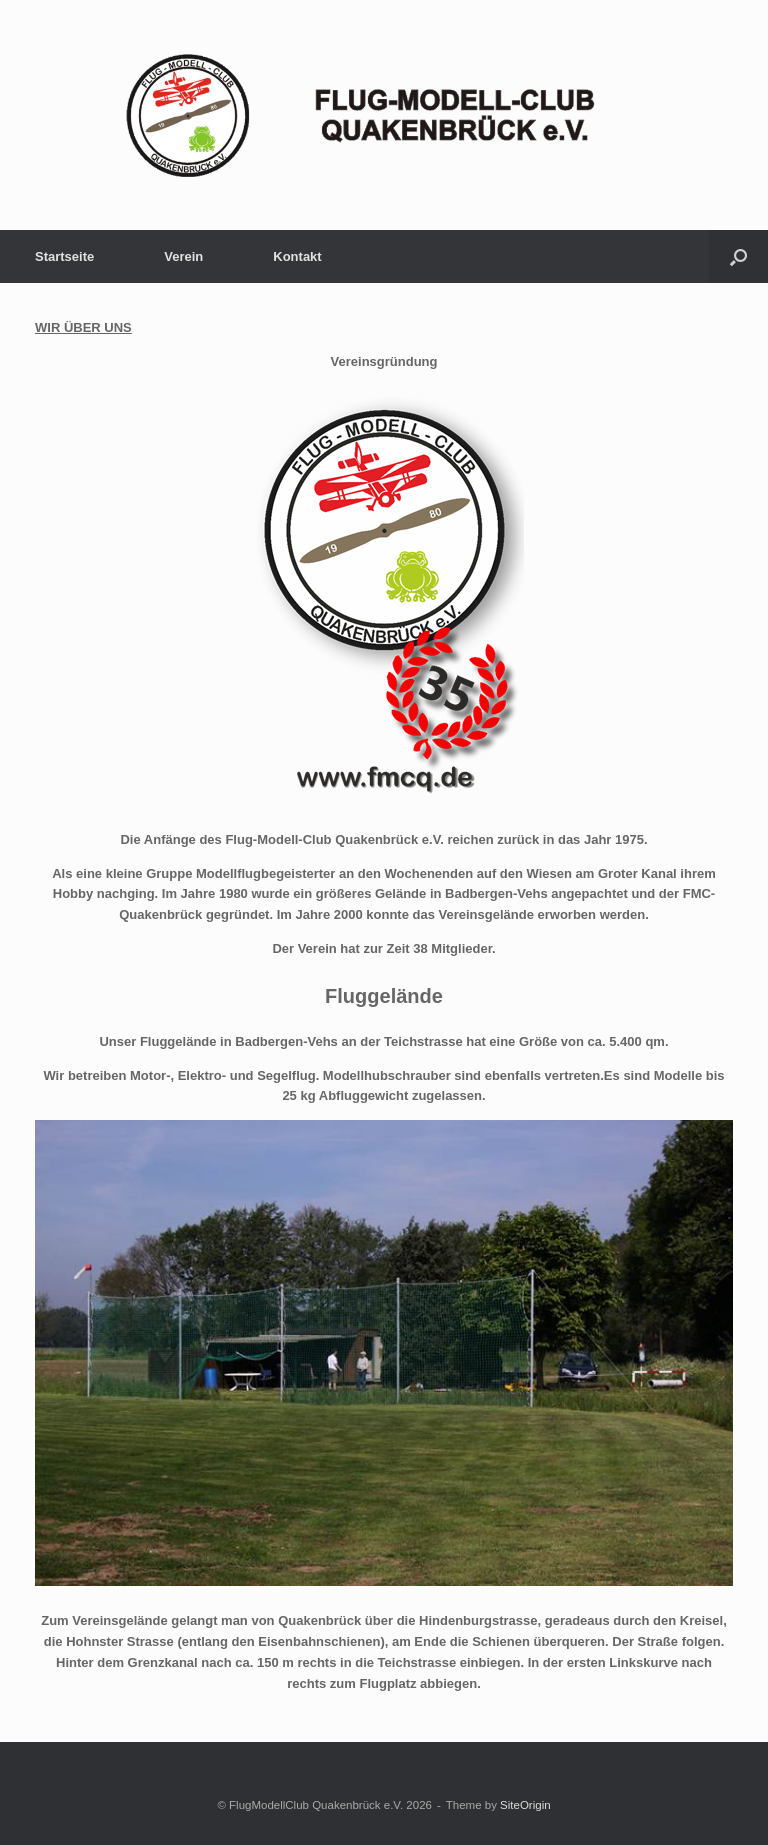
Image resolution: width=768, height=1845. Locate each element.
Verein (183, 256)
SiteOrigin (525, 1805)
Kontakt (297, 256)
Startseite (64, 256)
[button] (738, 256)
